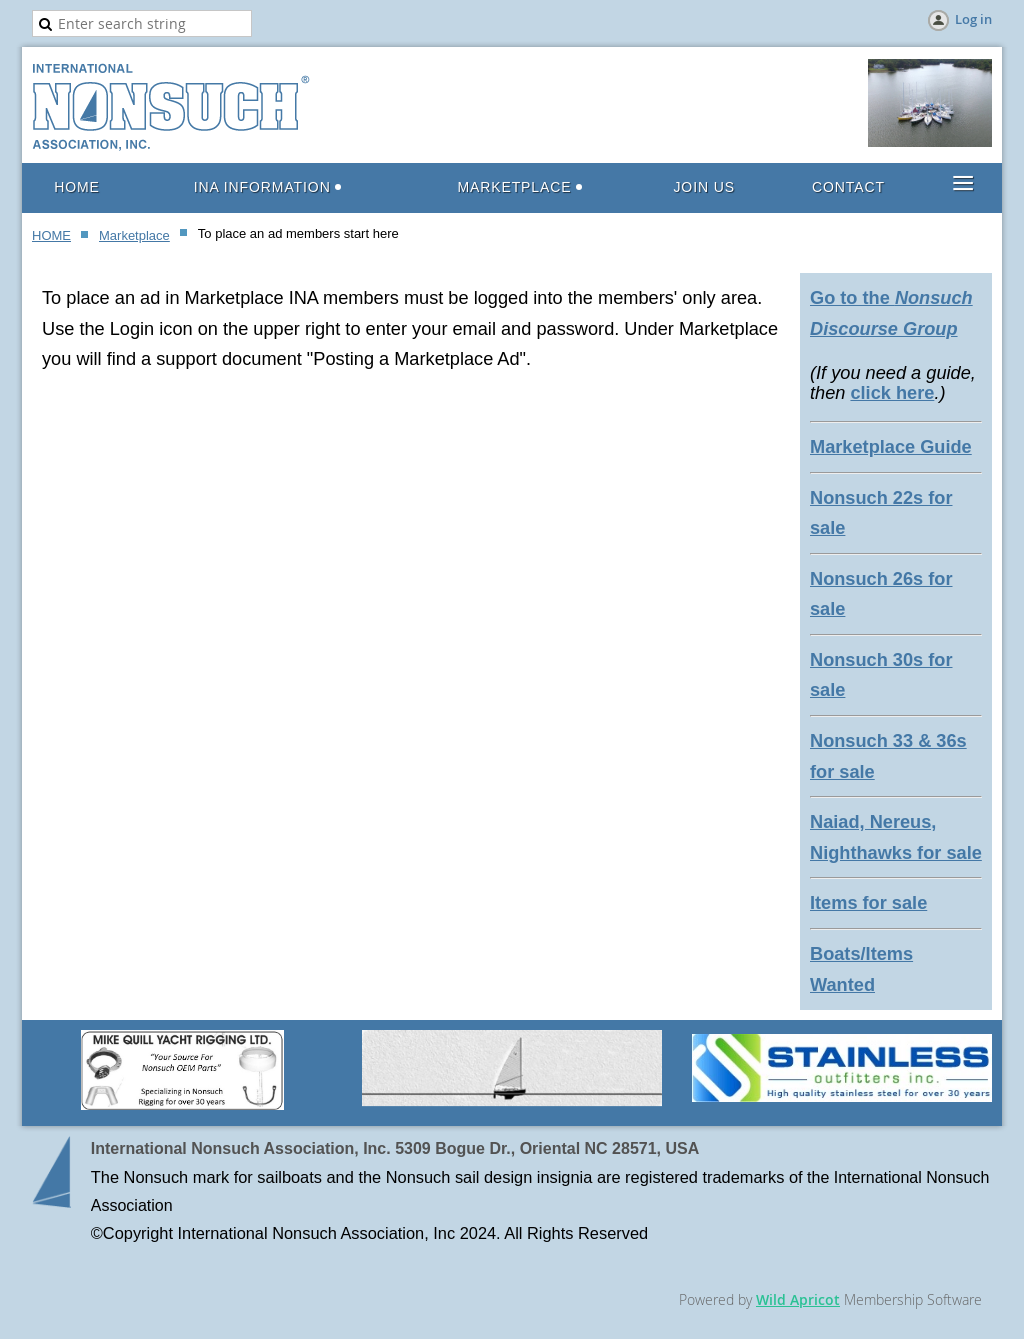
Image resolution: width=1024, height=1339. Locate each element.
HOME (51, 235)
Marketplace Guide (891, 447)
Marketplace (134, 235)
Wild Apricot (798, 1299)
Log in (973, 19)
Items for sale (868, 903)
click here (892, 393)
